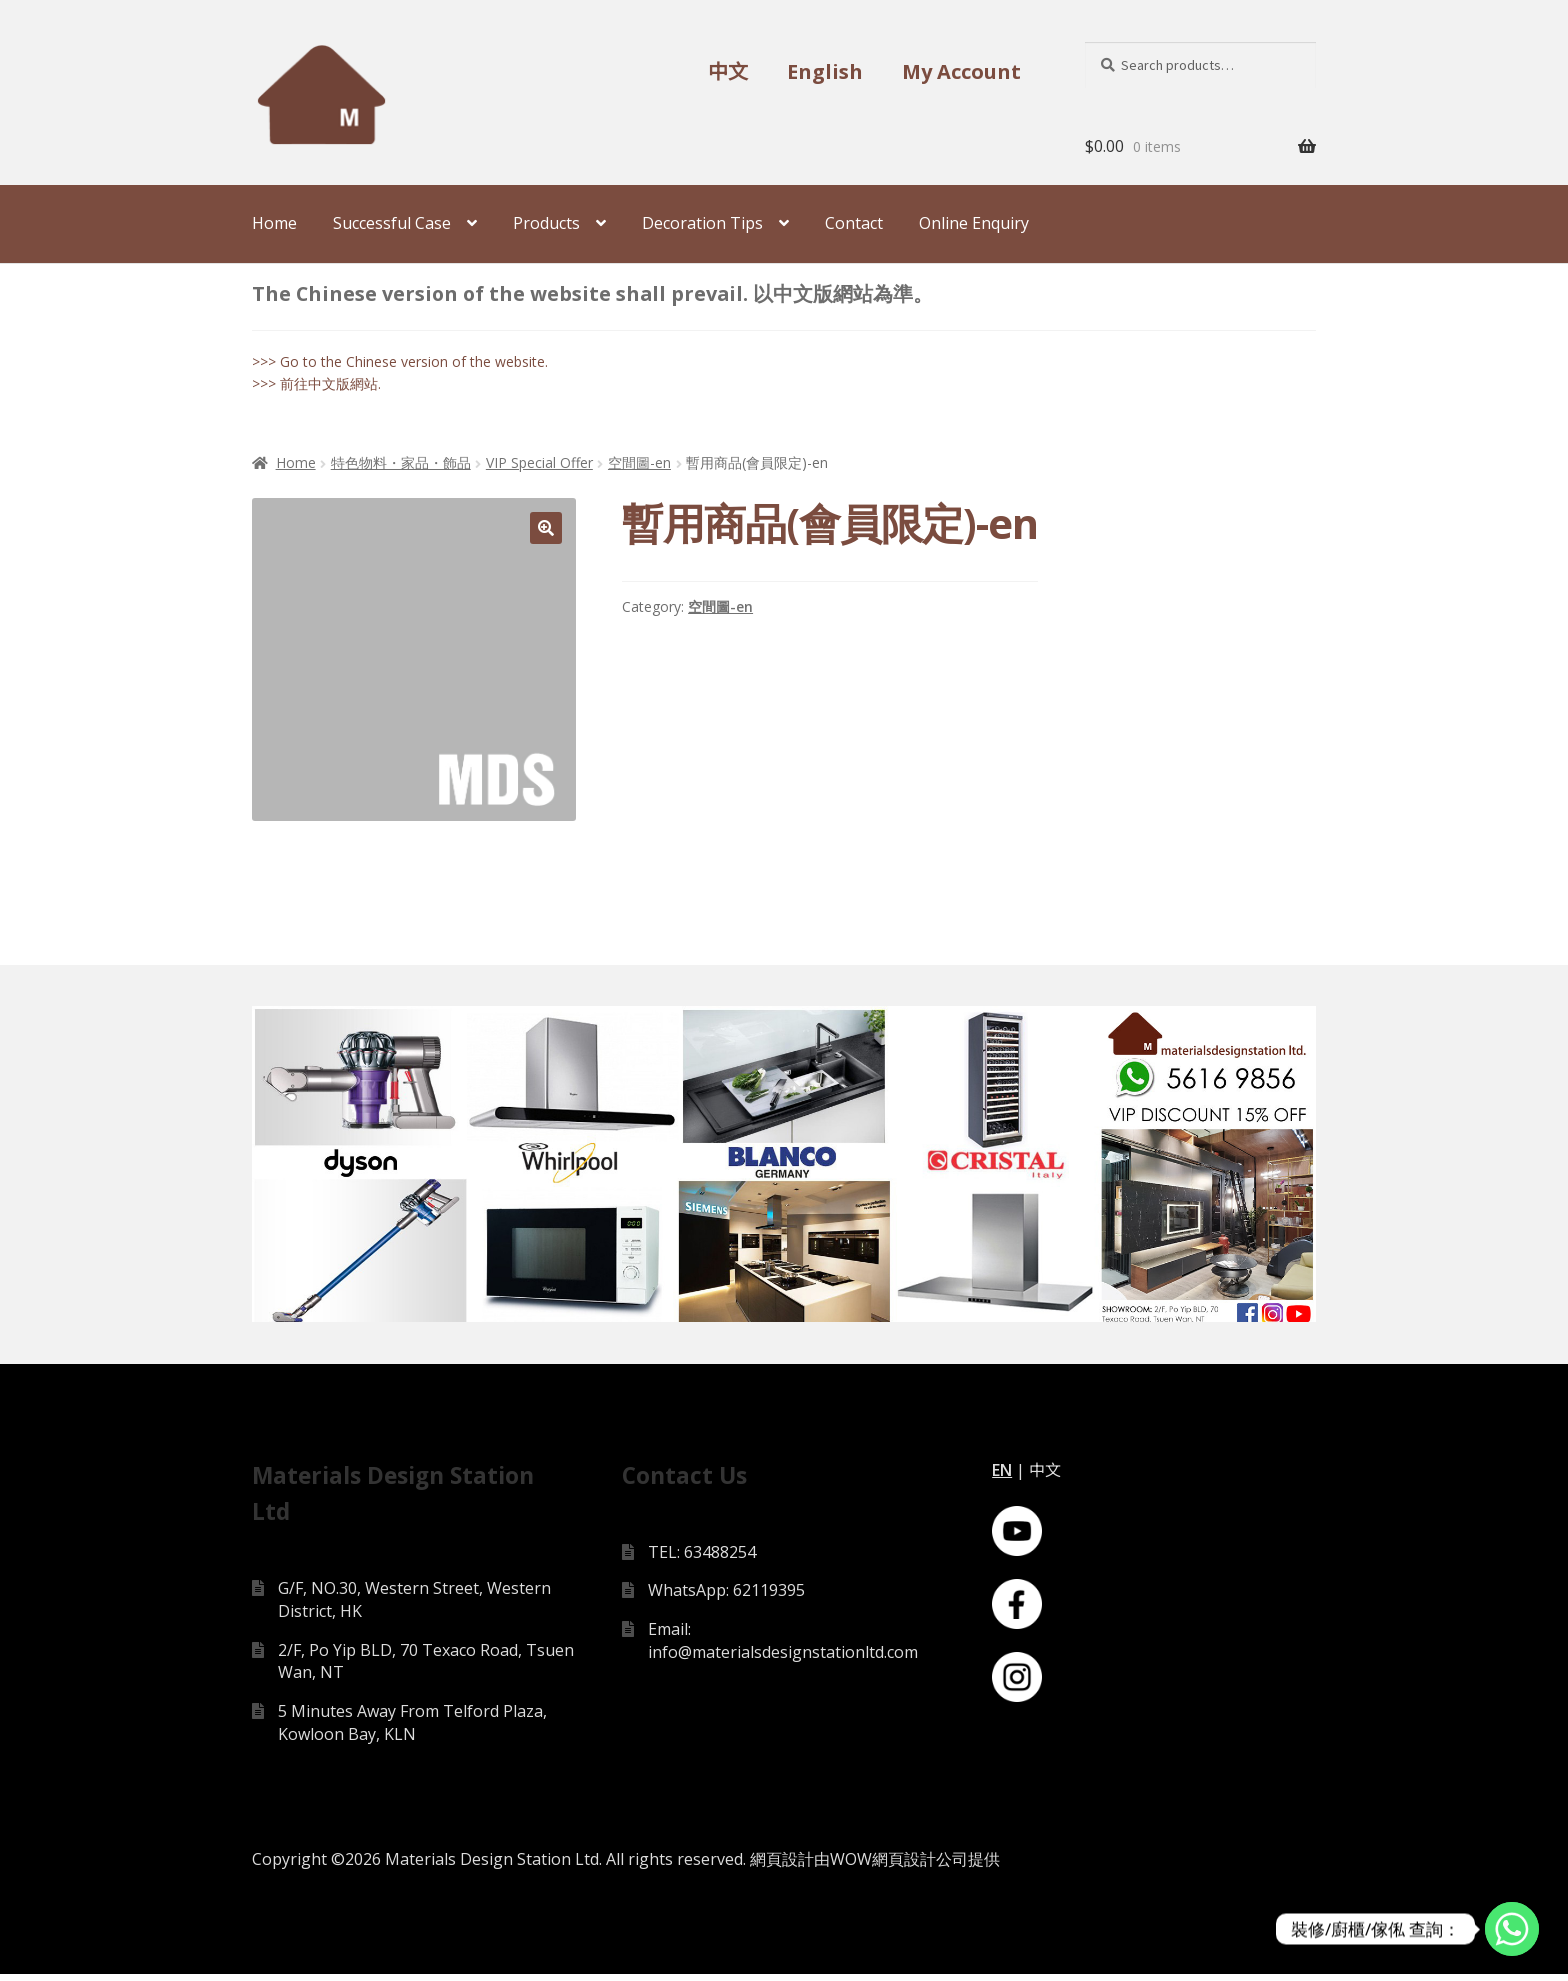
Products (546, 223)
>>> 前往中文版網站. (316, 383)
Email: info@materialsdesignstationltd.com (783, 1647)
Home (274, 223)
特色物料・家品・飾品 (401, 462)
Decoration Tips (702, 223)
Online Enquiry (974, 223)
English (825, 71)
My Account (961, 71)
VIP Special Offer (539, 462)
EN (1002, 1476)
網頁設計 (782, 1866)
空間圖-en (639, 462)
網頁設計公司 (920, 1866)
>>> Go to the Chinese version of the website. (400, 361)
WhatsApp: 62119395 (726, 1597)
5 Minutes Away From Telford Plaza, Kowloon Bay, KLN (412, 1728)
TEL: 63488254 (702, 1558)
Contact (854, 223)
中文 (728, 71)
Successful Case (392, 223)
